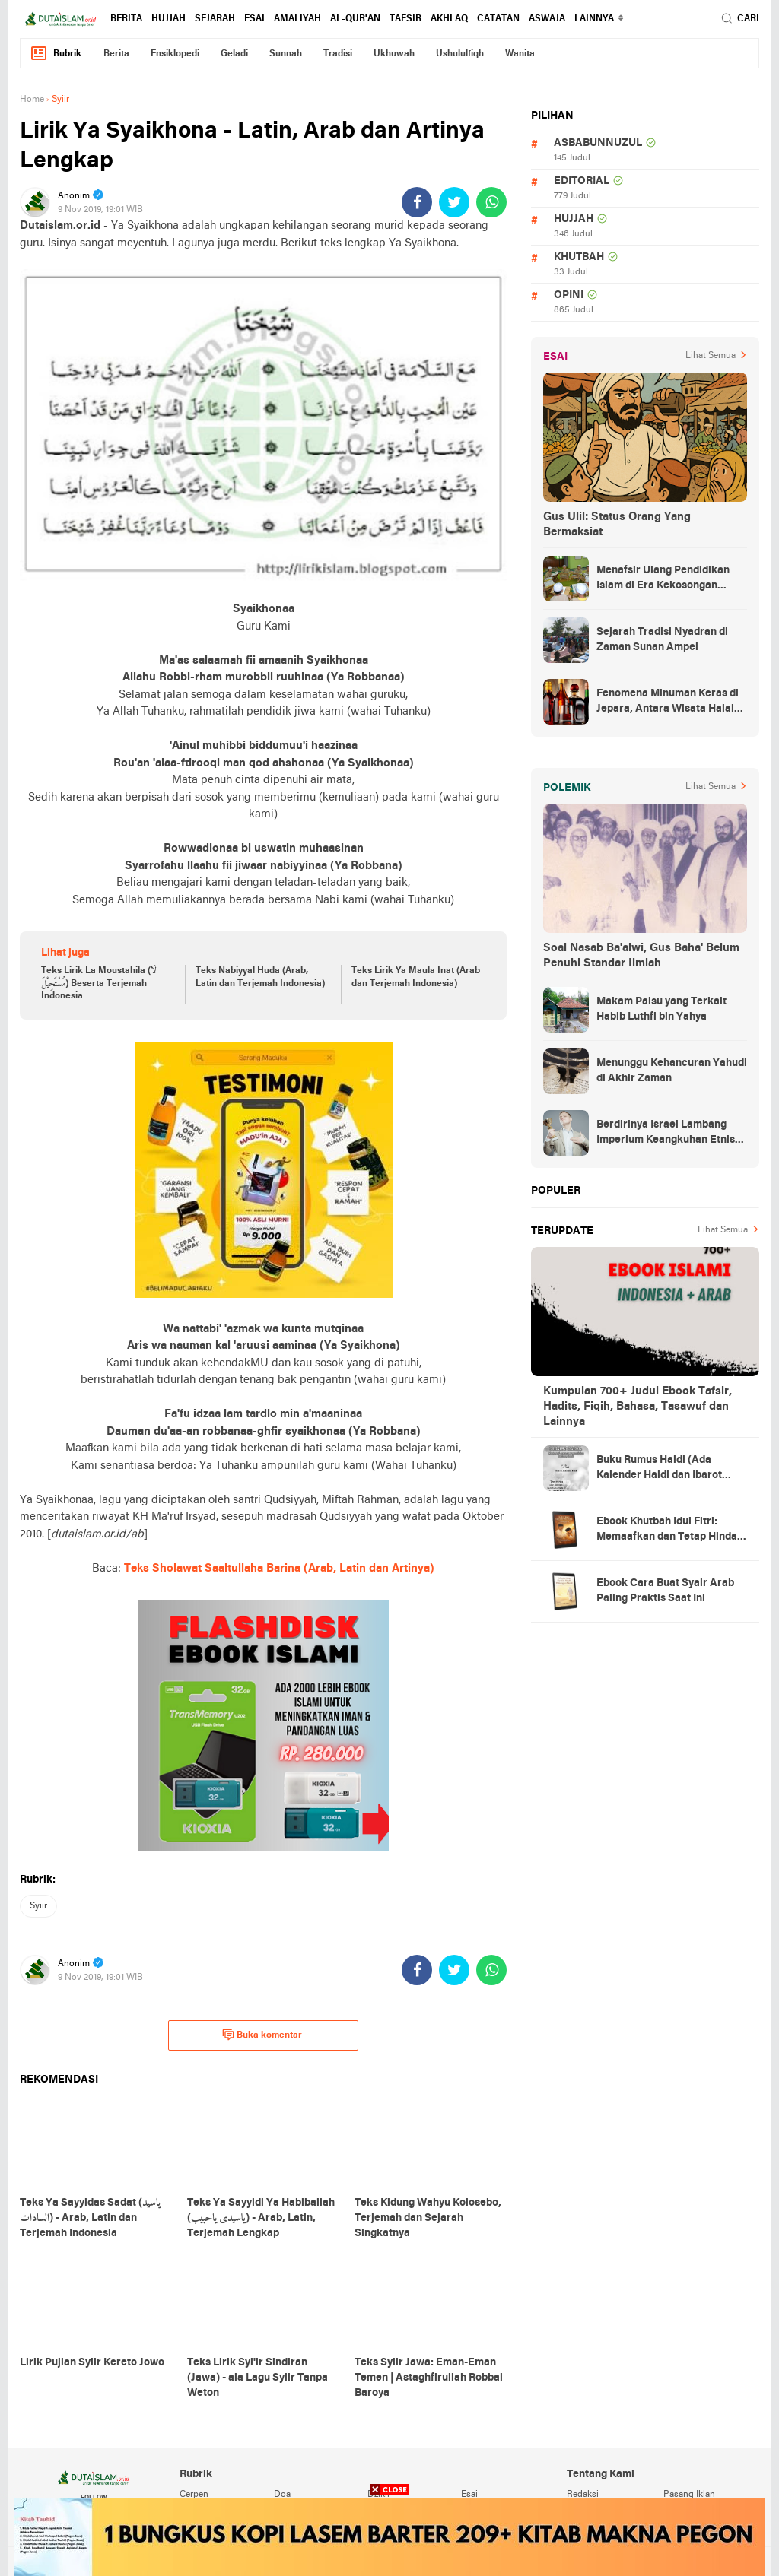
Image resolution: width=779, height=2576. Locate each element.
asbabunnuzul (598, 143)
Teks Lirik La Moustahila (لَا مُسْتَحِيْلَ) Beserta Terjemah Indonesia (99, 983)
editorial (581, 181)
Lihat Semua (710, 355)
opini (568, 295)
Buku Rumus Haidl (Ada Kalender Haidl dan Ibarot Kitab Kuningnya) (659, 1469)
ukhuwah (394, 54)
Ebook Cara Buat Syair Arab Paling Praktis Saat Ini (665, 1591)
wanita (520, 54)
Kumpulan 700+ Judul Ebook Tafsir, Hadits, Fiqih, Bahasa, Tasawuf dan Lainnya (637, 1406)
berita (126, 19)
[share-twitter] (454, 202)
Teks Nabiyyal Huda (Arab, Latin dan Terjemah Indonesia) (260, 977)
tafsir (405, 19)
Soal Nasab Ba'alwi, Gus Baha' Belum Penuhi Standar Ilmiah (641, 955)
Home (32, 99)
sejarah (215, 19)
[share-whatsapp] (491, 202)
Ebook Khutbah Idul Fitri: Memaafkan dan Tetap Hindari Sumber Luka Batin (670, 1530)
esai (254, 19)
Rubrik (55, 53)
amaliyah (297, 19)
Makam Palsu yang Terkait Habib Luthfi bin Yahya (661, 1009)
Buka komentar (262, 2035)
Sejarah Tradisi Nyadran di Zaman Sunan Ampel (662, 640)
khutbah (579, 257)
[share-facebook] (417, 202)
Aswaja (547, 19)
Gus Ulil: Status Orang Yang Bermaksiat (617, 524)
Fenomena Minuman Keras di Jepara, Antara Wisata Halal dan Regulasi (667, 702)
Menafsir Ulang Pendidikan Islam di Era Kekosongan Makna (663, 579)
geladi (234, 54)
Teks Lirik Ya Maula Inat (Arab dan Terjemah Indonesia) (415, 977)
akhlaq (449, 19)
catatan (498, 19)
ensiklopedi (175, 54)
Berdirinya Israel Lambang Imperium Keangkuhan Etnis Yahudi (665, 1133)
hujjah (168, 19)
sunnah (285, 54)
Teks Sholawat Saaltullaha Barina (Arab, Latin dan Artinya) (279, 1568)
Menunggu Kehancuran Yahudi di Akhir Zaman (671, 1071)
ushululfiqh (460, 54)
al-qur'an (355, 19)
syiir (38, 1906)
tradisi (337, 54)
